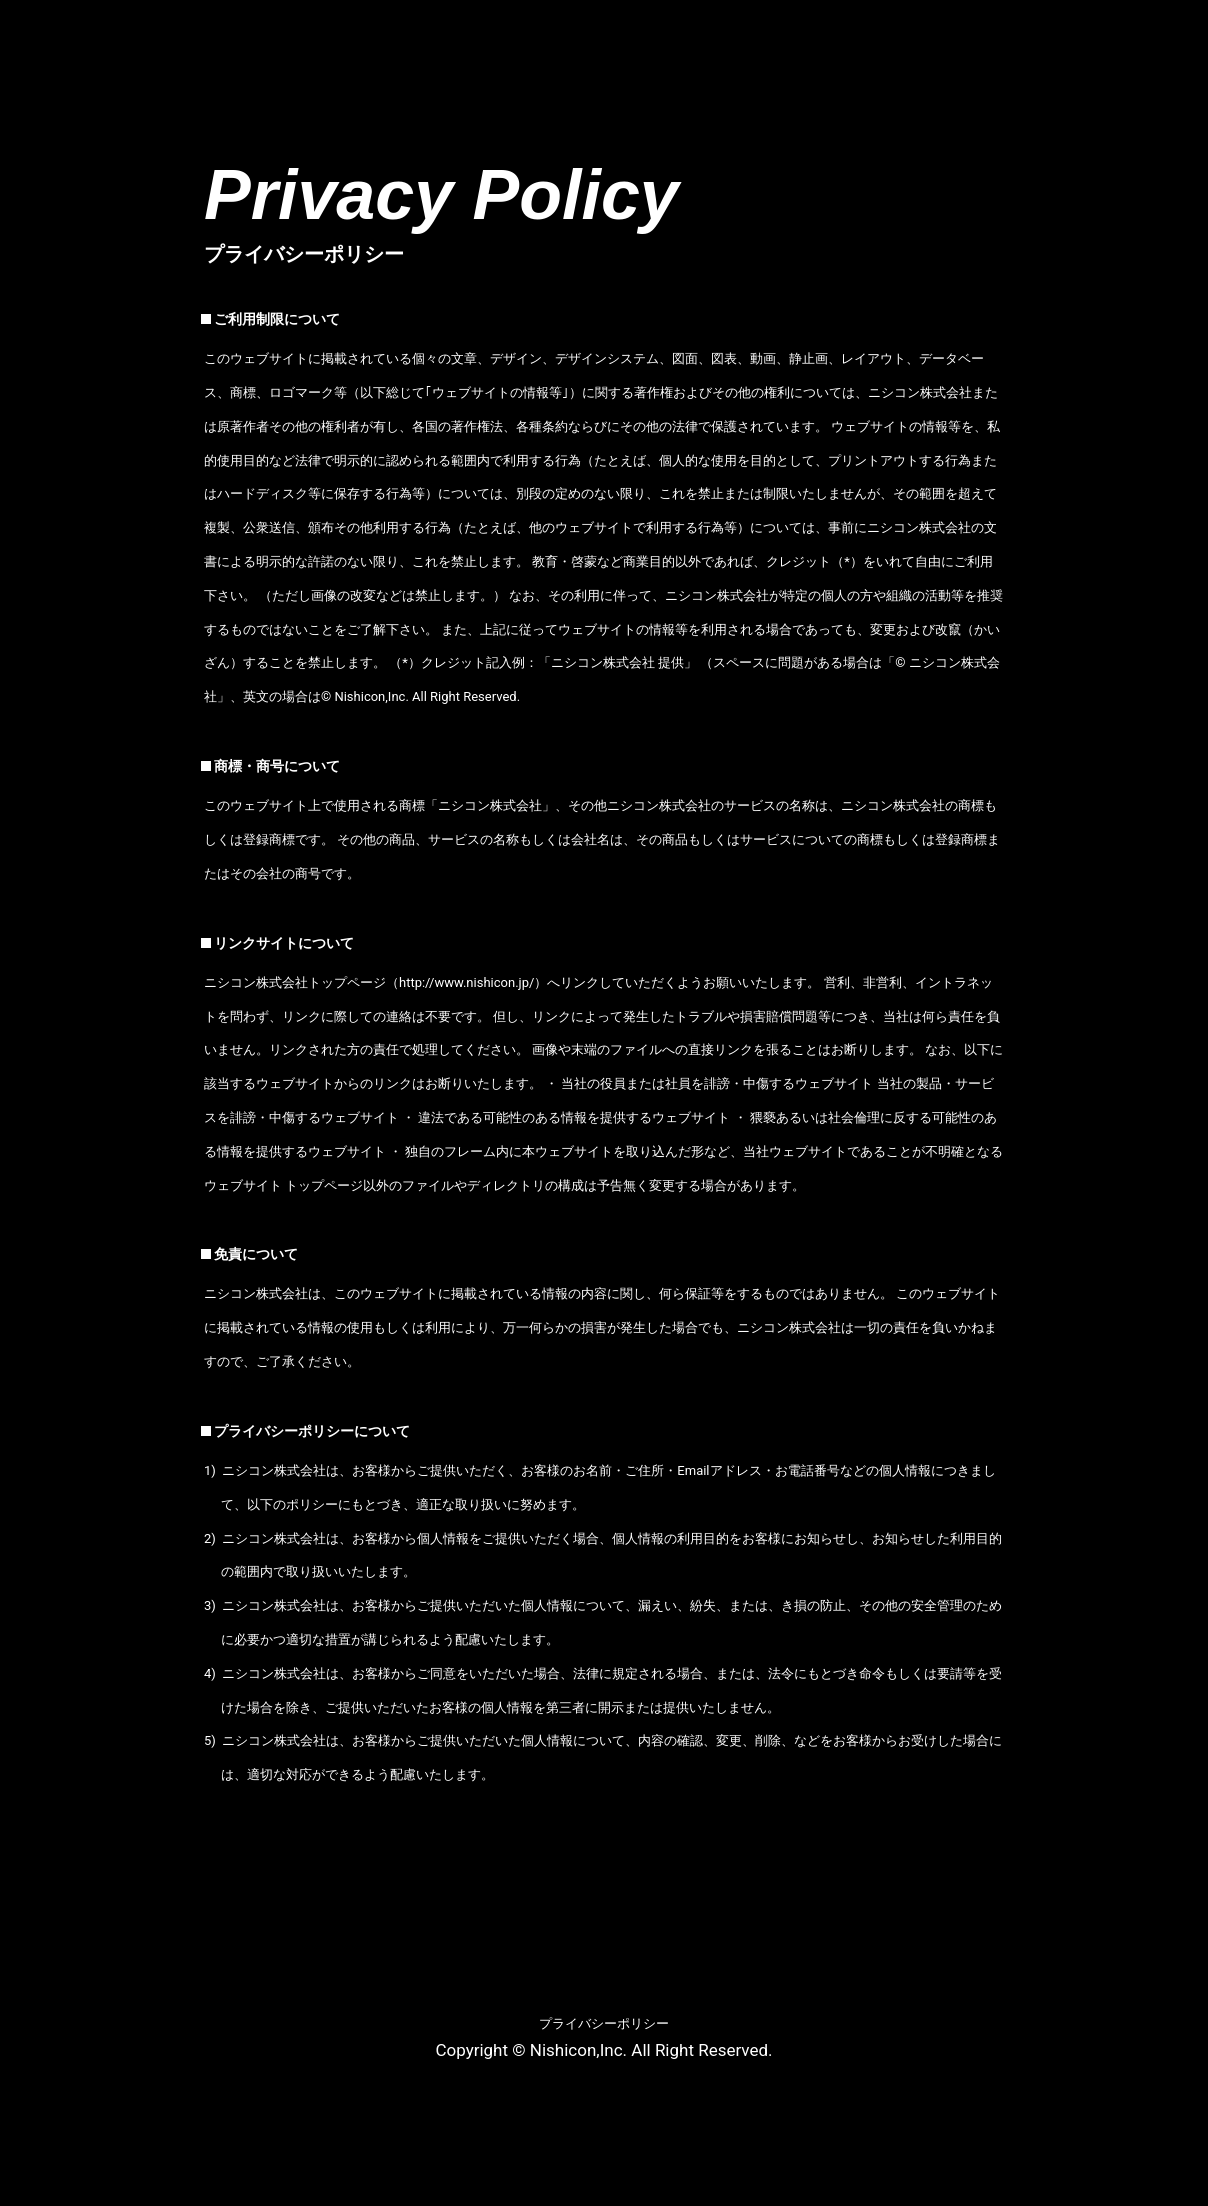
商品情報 (541, 31)
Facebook (1099, 98)
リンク (1009, 31)
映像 (779, 31)
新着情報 (668, 31)
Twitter (1184, 98)
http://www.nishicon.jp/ (466, 982)
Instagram (1142, 98)
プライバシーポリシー (604, 2023)
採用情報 (889, 31)
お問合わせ (1137, 31)
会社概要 (413, 31)
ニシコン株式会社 (94, 44)
